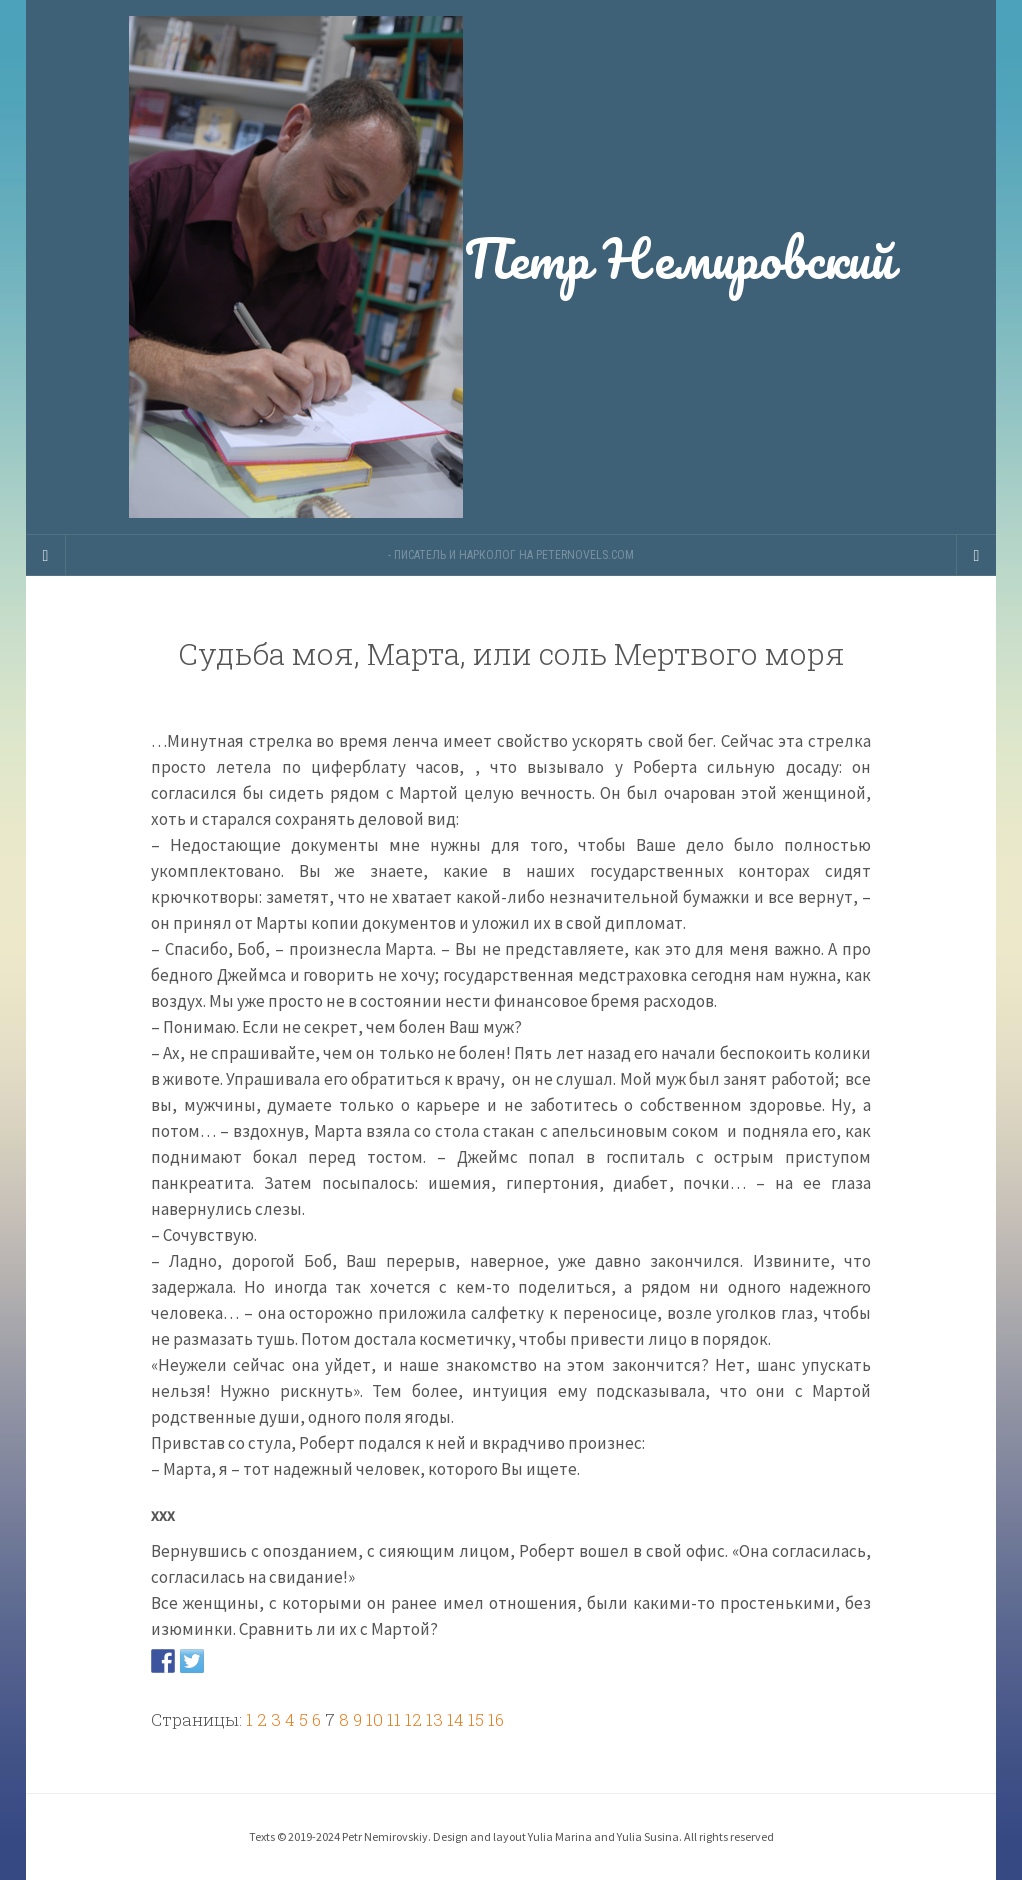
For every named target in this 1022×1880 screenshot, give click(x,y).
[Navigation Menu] (976, 555)
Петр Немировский (511, 267)
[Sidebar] (46, 555)
